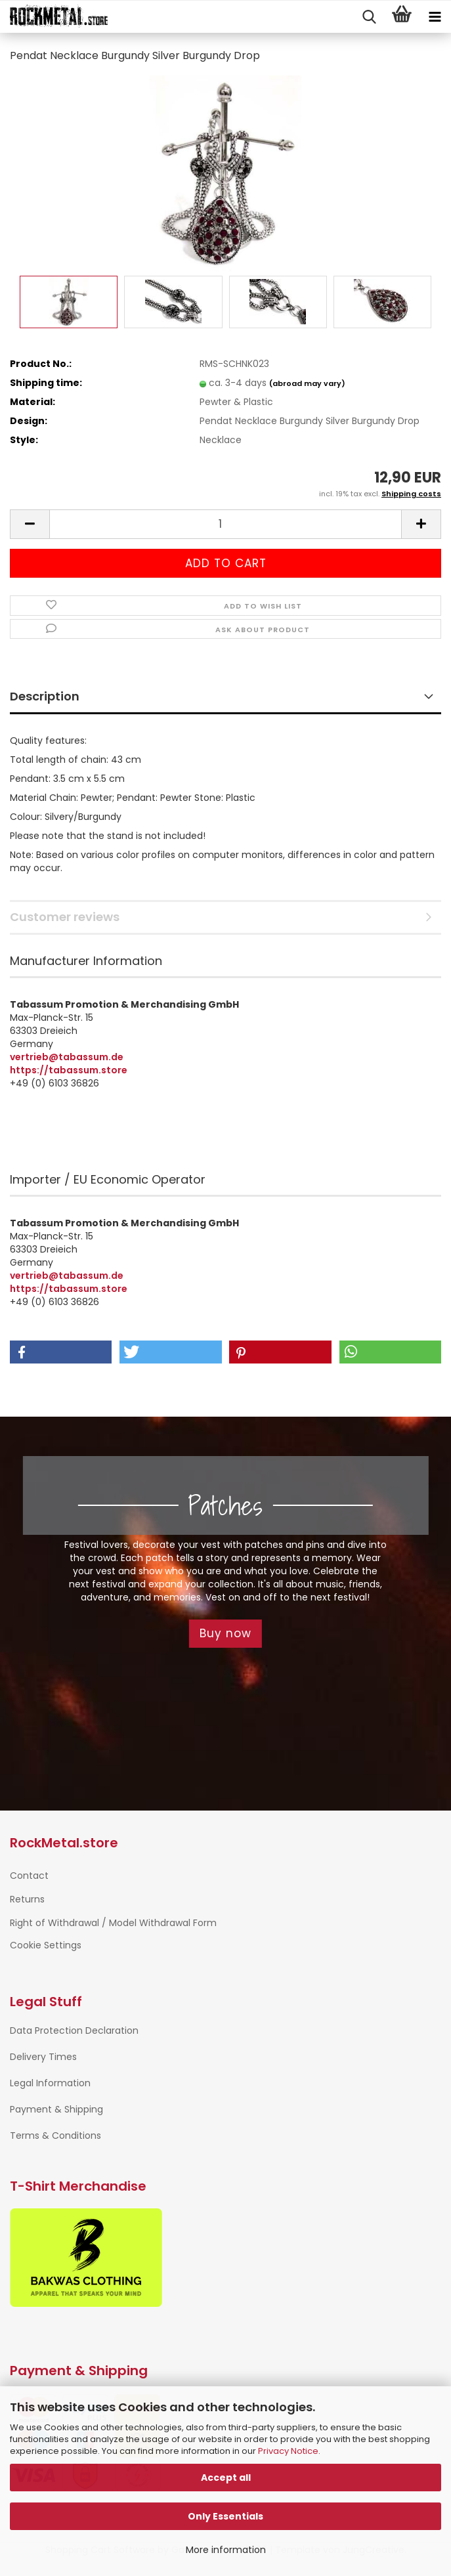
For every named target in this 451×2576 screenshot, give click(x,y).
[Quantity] (225, 524)
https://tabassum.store (68, 1070)
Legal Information (50, 2083)
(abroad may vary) (307, 383)
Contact (29, 1875)
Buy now (225, 1633)
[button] (29, 524)
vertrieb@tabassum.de (66, 1056)
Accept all (226, 2477)
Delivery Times (43, 2056)
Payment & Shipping (56, 2109)
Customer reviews (64, 917)
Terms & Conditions (55, 2135)
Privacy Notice (288, 2451)
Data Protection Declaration (74, 2030)
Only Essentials (225, 2516)
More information (226, 2549)
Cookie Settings (45, 1945)
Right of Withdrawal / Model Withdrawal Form (113, 1922)
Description (44, 696)
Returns (27, 1899)
